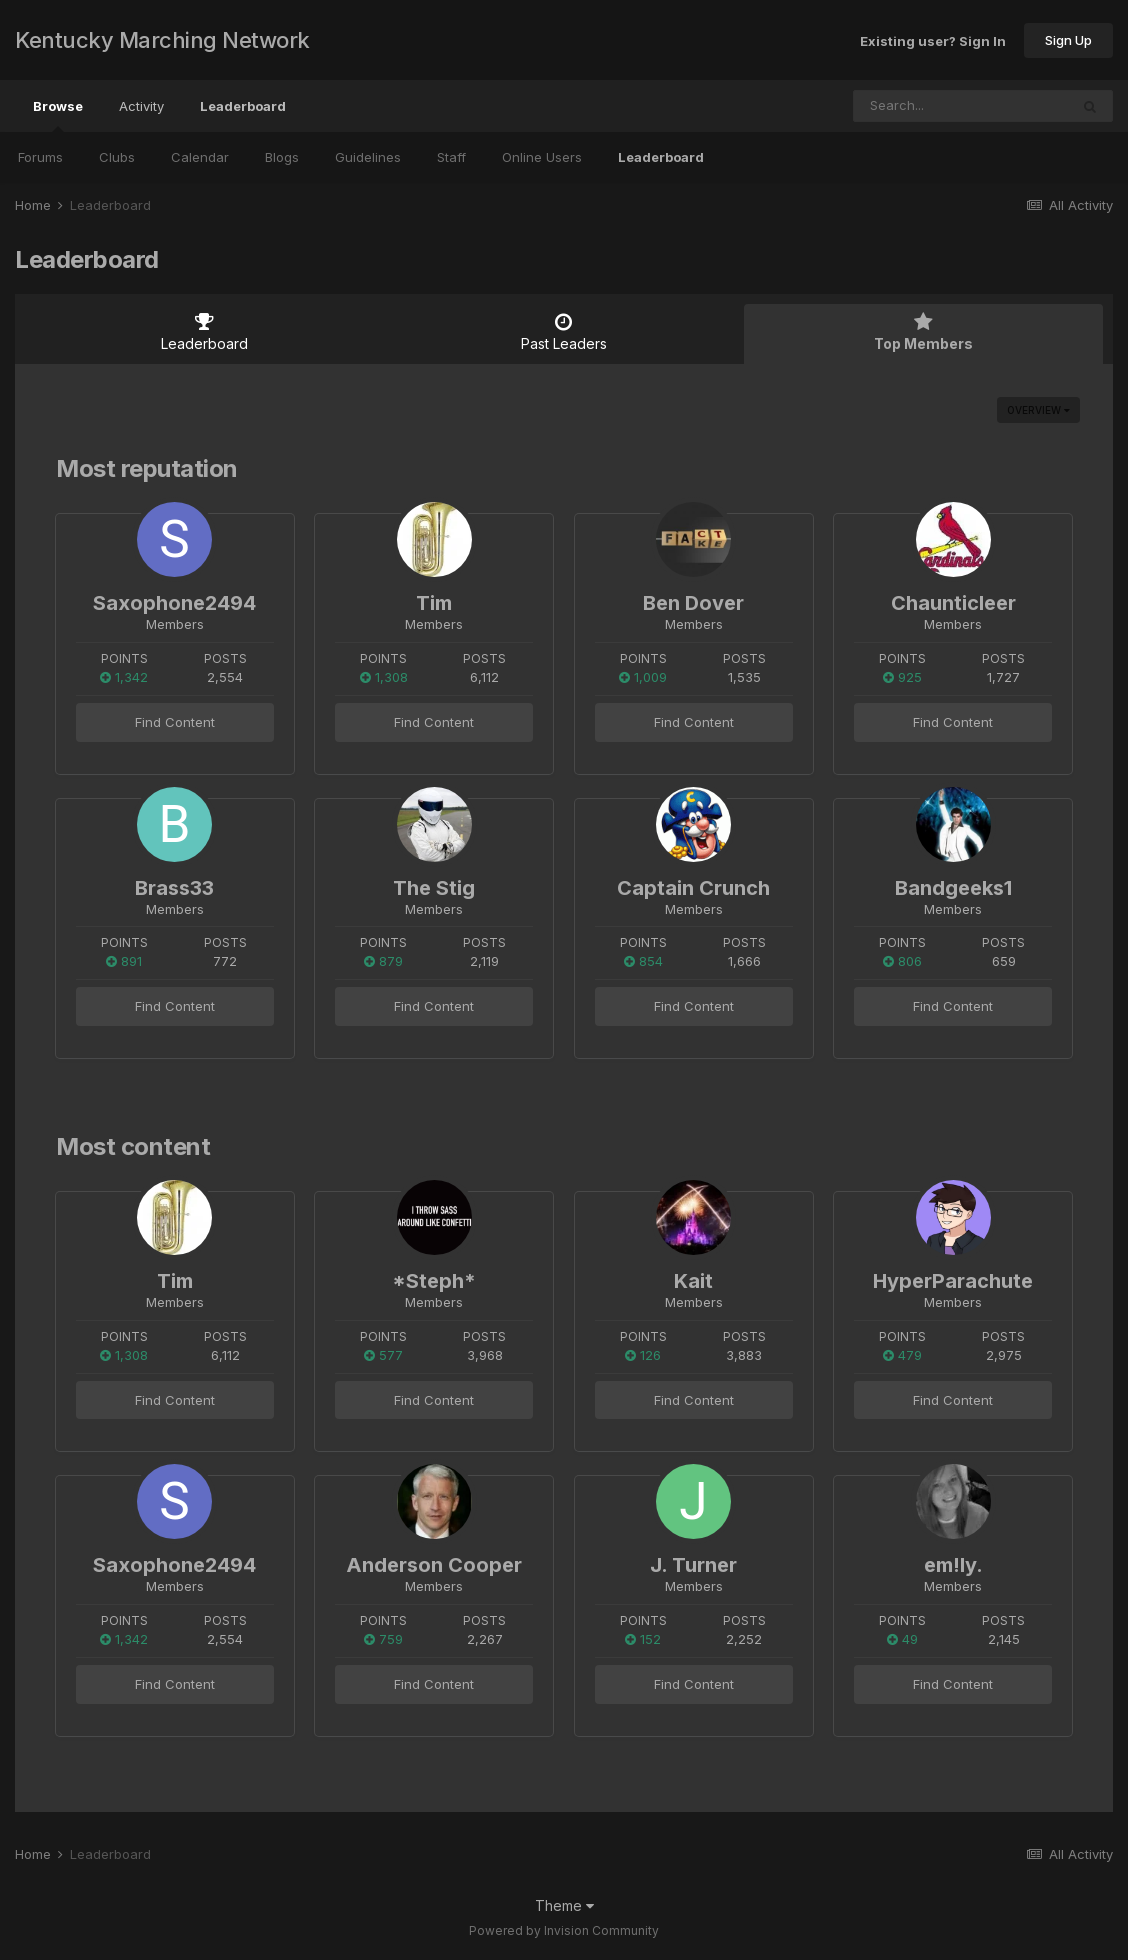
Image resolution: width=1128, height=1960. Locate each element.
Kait (693, 1281)
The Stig (434, 888)
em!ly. (953, 1565)
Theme (564, 1905)
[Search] (906, 106)
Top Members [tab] (923, 332)
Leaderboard (661, 157)
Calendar (200, 157)
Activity (141, 106)
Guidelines (368, 157)
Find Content (175, 722)
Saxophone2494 (174, 603)
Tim (434, 603)
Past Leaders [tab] (563, 332)
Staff (451, 157)
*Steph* (434, 1281)
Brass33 (174, 888)
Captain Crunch (693, 888)
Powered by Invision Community (564, 1930)
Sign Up (1068, 40)
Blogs (282, 157)
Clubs (117, 157)
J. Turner (693, 1565)
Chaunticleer (953, 603)
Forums (40, 157)
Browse (58, 115)
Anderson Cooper (434, 1565)
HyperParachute (953, 1281)
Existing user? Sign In (933, 40)
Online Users (542, 157)
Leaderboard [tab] (204, 332)
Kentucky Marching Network (162, 40)
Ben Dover (693, 603)
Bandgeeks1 (953, 888)
